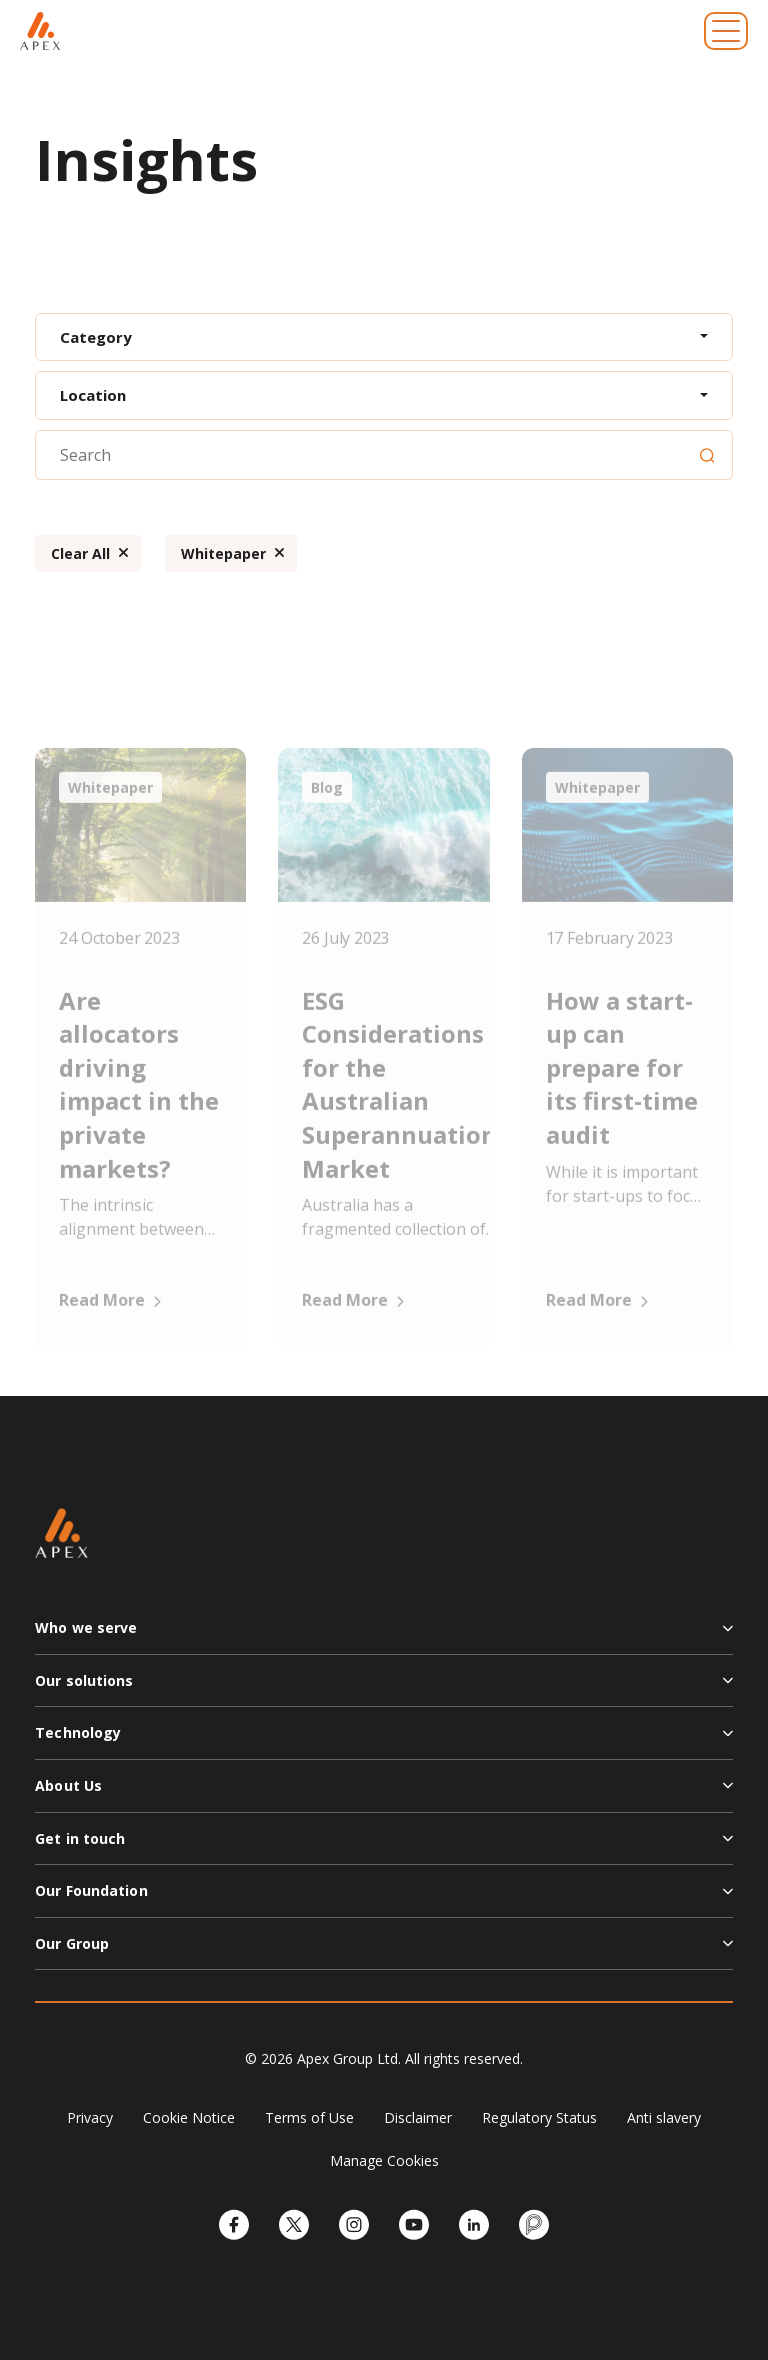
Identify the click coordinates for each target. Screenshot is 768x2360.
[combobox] (384, 337)
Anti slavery (664, 2117)
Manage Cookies (384, 2160)
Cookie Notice (189, 2117)
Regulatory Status (539, 2117)
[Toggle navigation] (726, 31)
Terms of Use (309, 2117)
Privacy (90, 2117)
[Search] (707, 455)
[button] (384, 1636)
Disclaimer (418, 2117)
